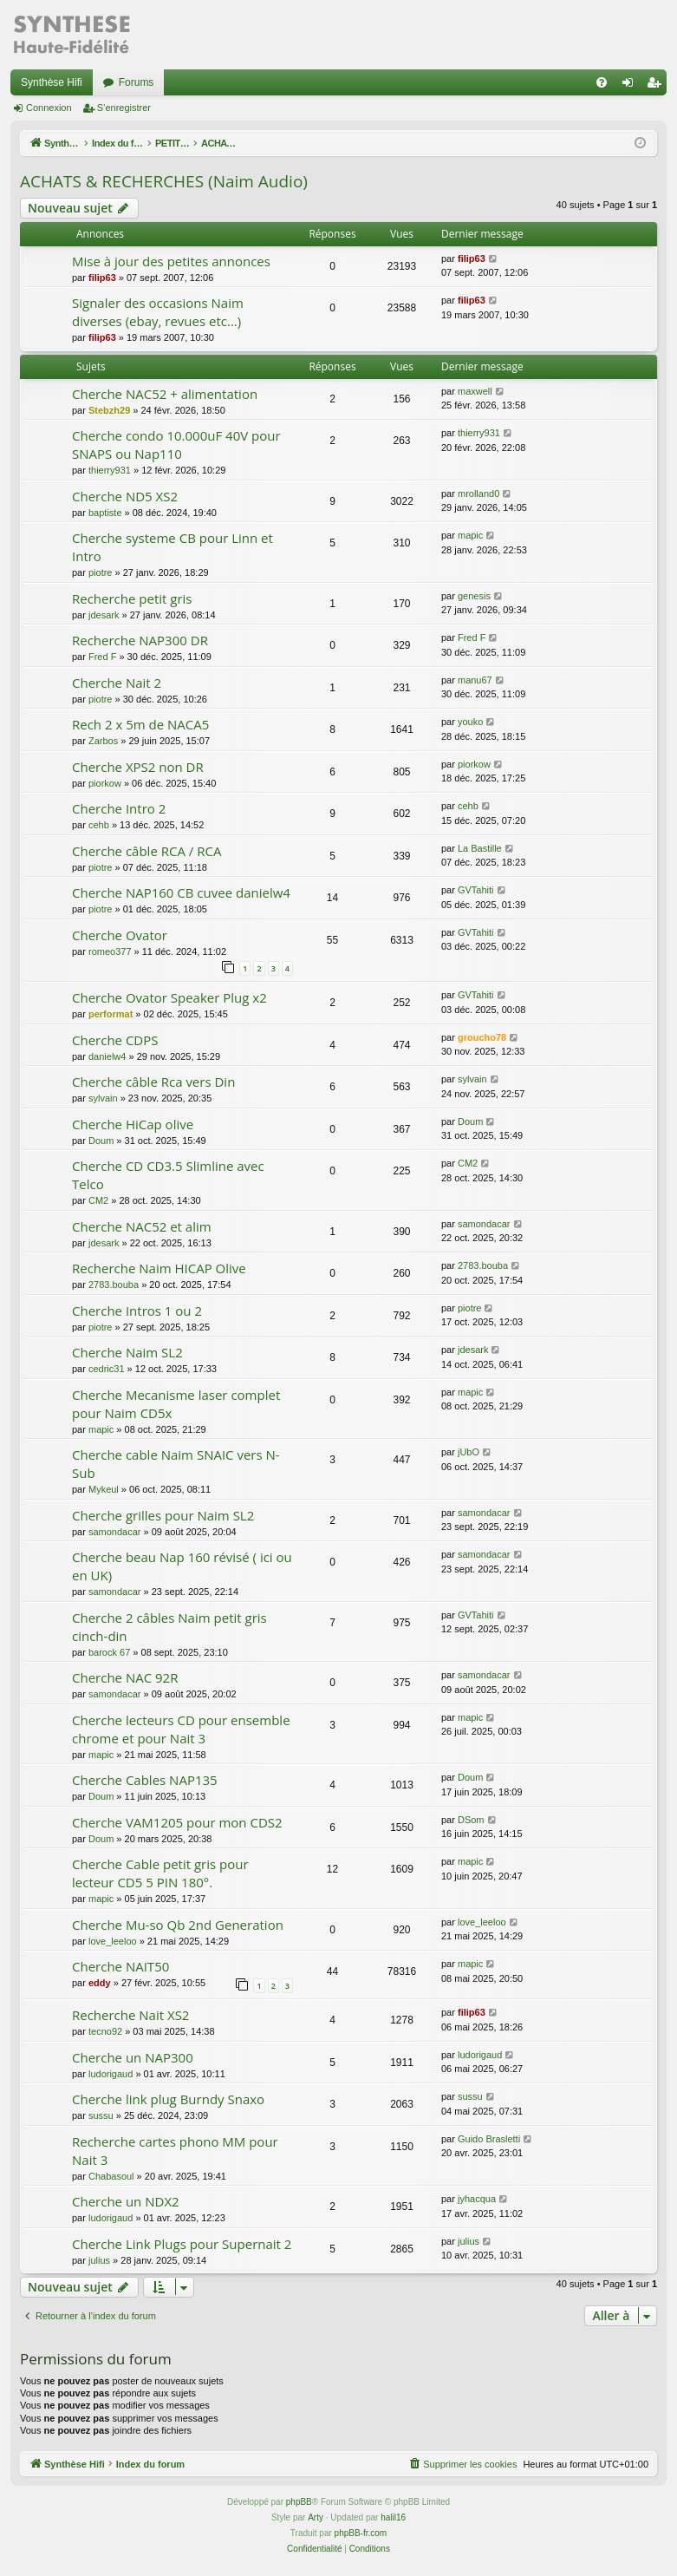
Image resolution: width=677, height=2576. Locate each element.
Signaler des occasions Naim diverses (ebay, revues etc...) (158, 312)
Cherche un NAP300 (132, 2057)
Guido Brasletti (489, 2139)
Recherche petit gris (132, 598)
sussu (101, 2115)
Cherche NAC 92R (125, 1677)
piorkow (104, 783)
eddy (99, 1983)
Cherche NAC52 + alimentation (164, 393)
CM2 (98, 1200)
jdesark (103, 615)
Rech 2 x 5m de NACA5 (140, 724)
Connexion (49, 107)
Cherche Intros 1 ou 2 (137, 1310)
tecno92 (105, 2031)
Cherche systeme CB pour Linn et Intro (172, 547)
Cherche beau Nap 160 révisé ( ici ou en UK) (182, 1566)
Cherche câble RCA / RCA (146, 851)
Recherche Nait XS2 (130, 2015)
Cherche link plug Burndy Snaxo (168, 2099)
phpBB (299, 2502)
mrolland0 (478, 493)
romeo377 (110, 951)
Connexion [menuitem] (631, 85)
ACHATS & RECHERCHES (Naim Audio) (164, 181)
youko (470, 721)
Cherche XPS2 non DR (138, 766)
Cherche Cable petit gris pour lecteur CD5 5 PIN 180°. (160, 1873)
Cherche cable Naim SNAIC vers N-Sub (176, 1463)
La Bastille (480, 848)
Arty (315, 2517)
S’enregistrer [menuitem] (657, 85)
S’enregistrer (124, 107)
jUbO (468, 1452)
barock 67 (109, 1652)
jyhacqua (477, 2199)
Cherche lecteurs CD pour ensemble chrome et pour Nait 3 (181, 1729)
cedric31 (106, 1368)
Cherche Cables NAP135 (145, 1779)
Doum (101, 1140)
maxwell (475, 391)
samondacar (484, 1224)
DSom (471, 1819)
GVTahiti (476, 890)
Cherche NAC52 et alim (142, 1226)
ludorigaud (110, 2074)
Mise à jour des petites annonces (171, 261)
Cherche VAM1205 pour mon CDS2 (177, 1822)
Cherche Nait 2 (116, 682)
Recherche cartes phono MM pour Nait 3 (175, 2150)
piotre (100, 572)
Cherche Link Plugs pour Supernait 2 (181, 2243)
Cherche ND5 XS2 (125, 496)
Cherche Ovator (119, 935)
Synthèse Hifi (51, 82)
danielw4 (107, 1056)
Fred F (102, 656)
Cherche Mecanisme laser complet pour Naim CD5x (176, 1404)
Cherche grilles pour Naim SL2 (163, 1515)
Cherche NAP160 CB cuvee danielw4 (181, 892)
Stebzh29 (109, 410)
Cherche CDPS (115, 1040)
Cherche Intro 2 (119, 808)
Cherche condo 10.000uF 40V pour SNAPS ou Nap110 (176, 444)
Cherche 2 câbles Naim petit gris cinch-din (169, 1626)
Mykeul (103, 1489)
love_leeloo (112, 1941)
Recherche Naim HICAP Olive (159, 1268)
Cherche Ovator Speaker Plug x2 (169, 997)
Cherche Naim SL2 (127, 1352)
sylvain (103, 1098)
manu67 (475, 680)
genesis (474, 596)
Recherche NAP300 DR (140, 640)
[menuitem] (602, 82)
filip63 (102, 277)
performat (110, 1014)
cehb (98, 825)
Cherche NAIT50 (120, 1966)
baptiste (105, 512)
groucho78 (482, 1037)
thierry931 (109, 470)
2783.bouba (113, 1284)
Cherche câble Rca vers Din (153, 1081)
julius (99, 2260)
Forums (136, 82)
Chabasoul (111, 2176)
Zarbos (103, 741)
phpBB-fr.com (361, 2533)
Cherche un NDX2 (125, 2201)
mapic (470, 535)
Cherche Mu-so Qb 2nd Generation (177, 1924)
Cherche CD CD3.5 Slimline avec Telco (168, 1175)
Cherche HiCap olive (132, 1124)
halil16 (393, 2517)
